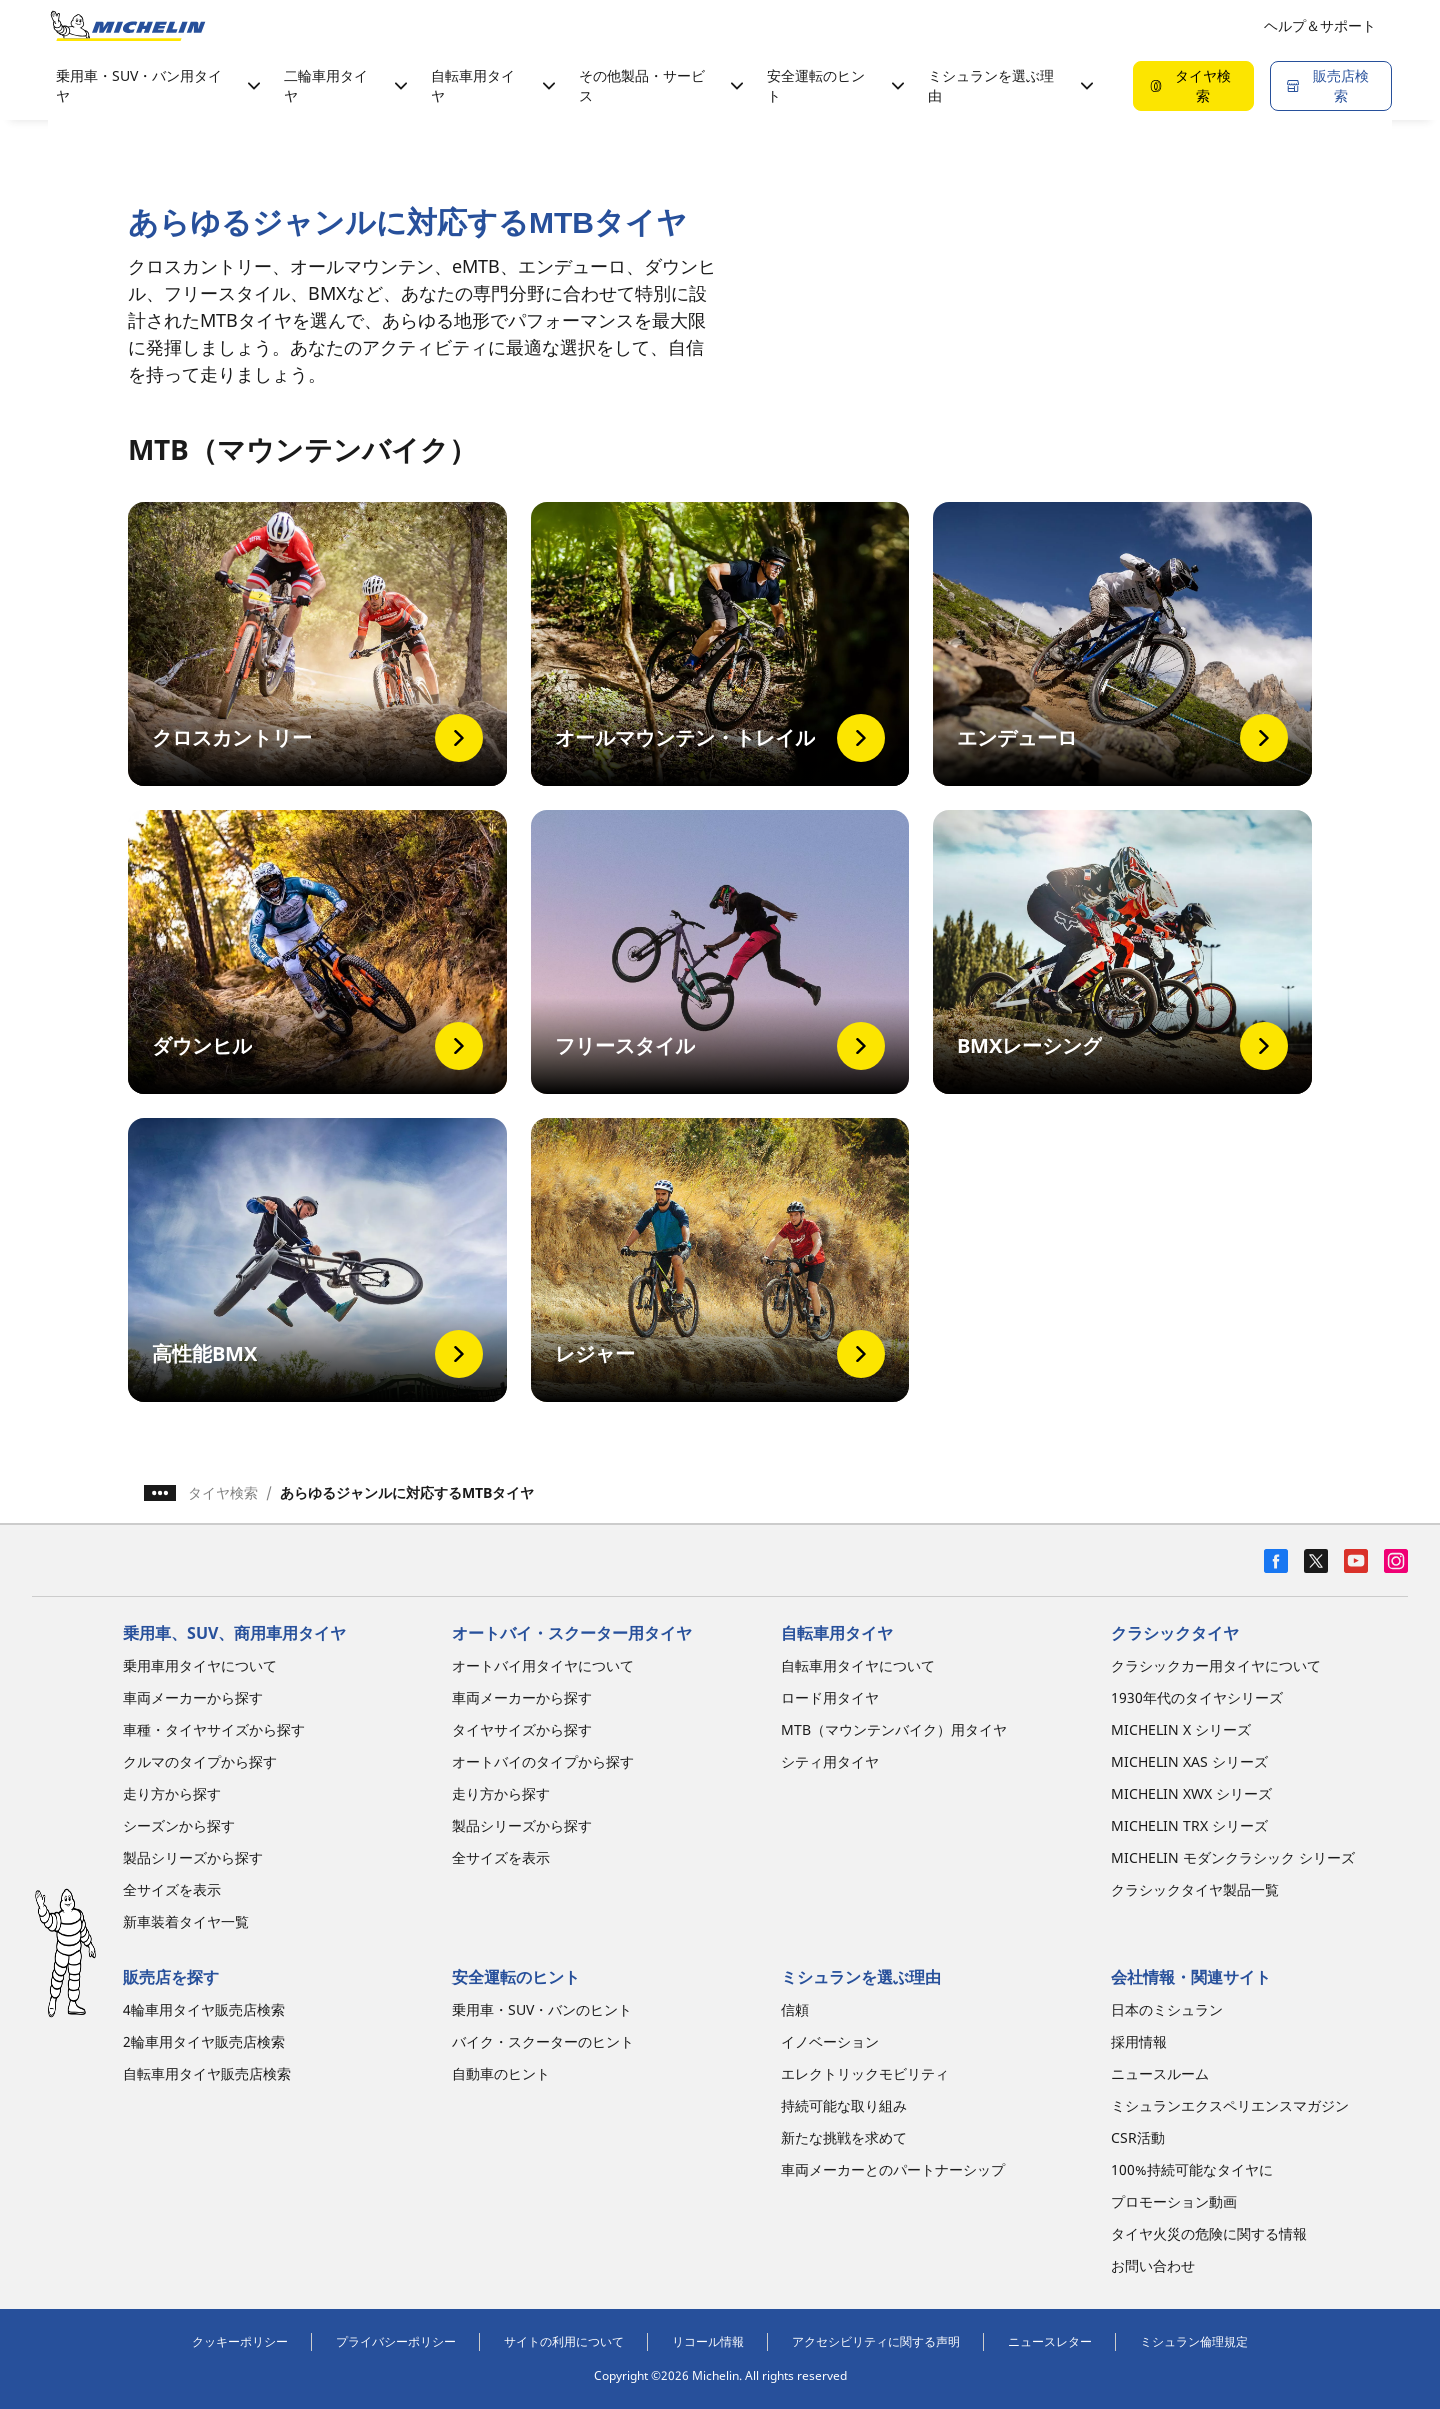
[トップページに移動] (128, 26)
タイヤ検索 (223, 1492)
